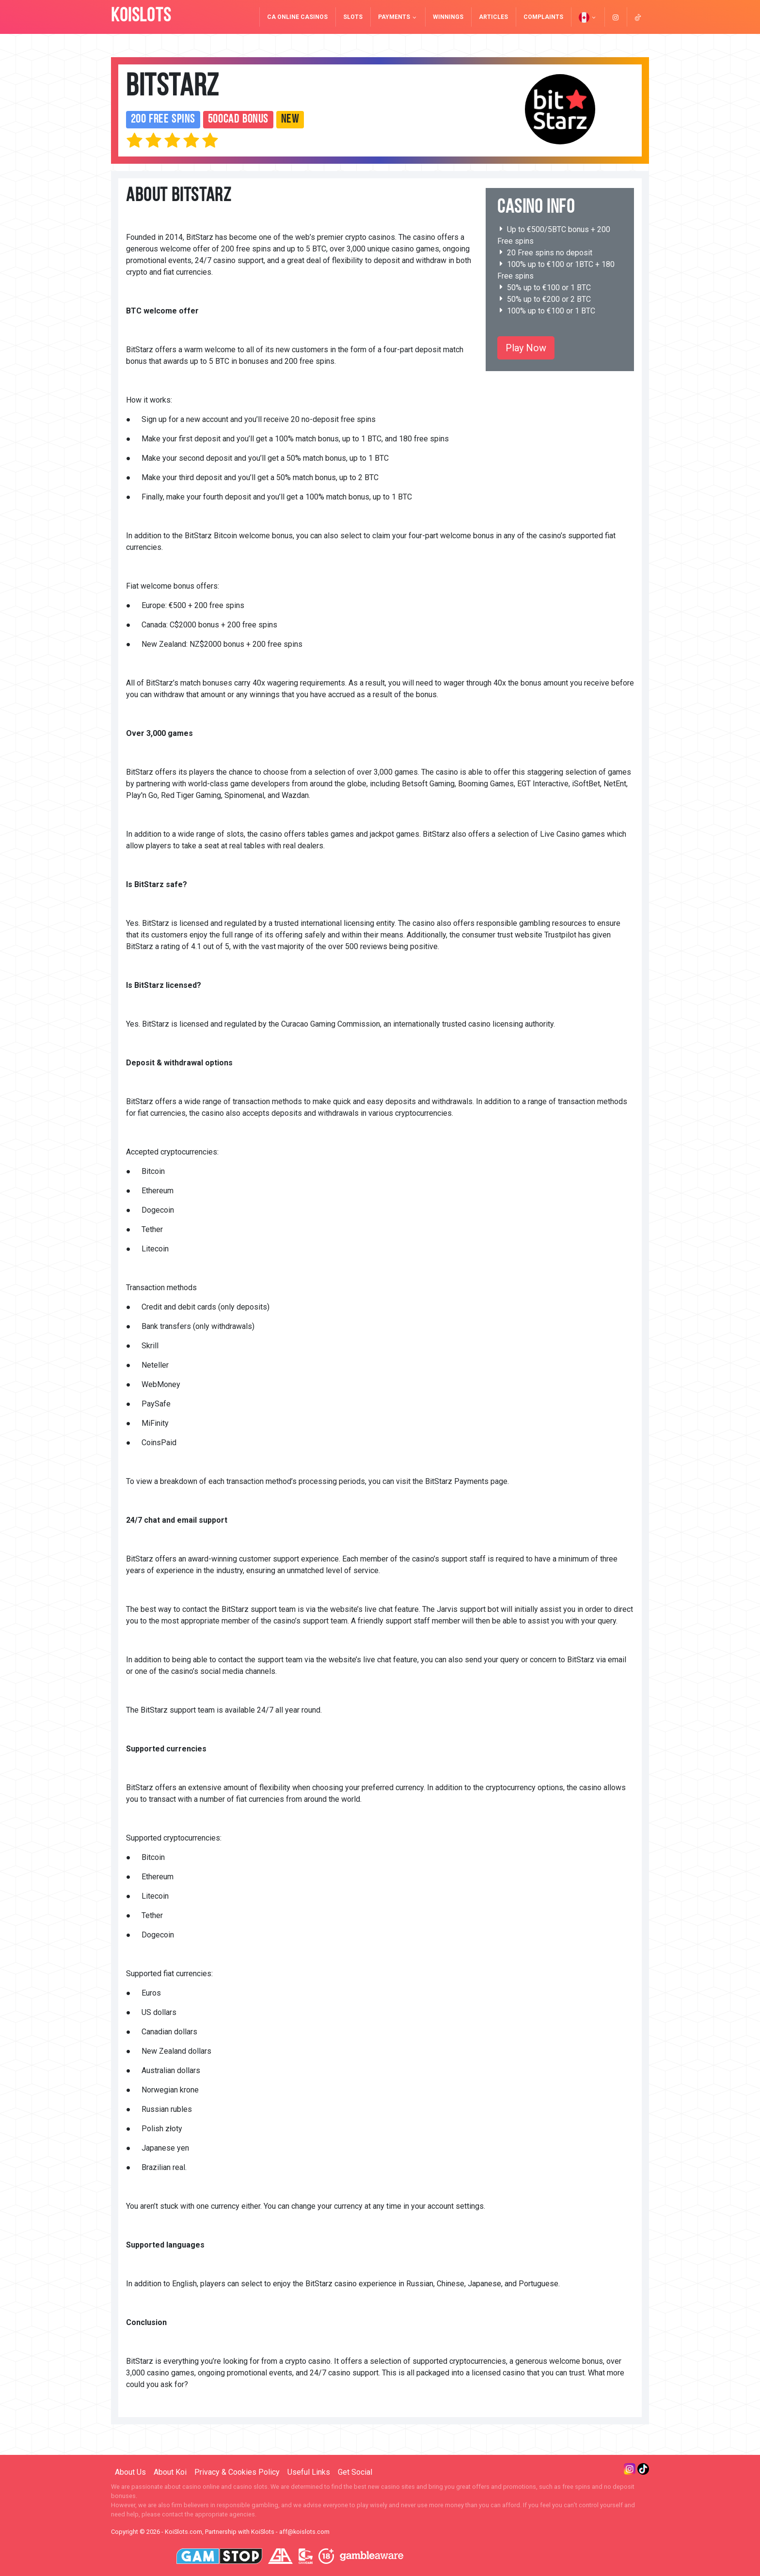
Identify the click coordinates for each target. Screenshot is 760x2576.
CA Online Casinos (297, 17)
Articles (493, 17)
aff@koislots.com (304, 2531)
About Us (130, 2472)
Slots (353, 17)
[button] (587, 17)
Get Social (355, 2472)
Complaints (543, 17)
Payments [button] (397, 17)
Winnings (448, 17)
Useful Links (308, 2472)
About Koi (170, 2472)
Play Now (526, 348)
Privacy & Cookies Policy (237, 2472)
